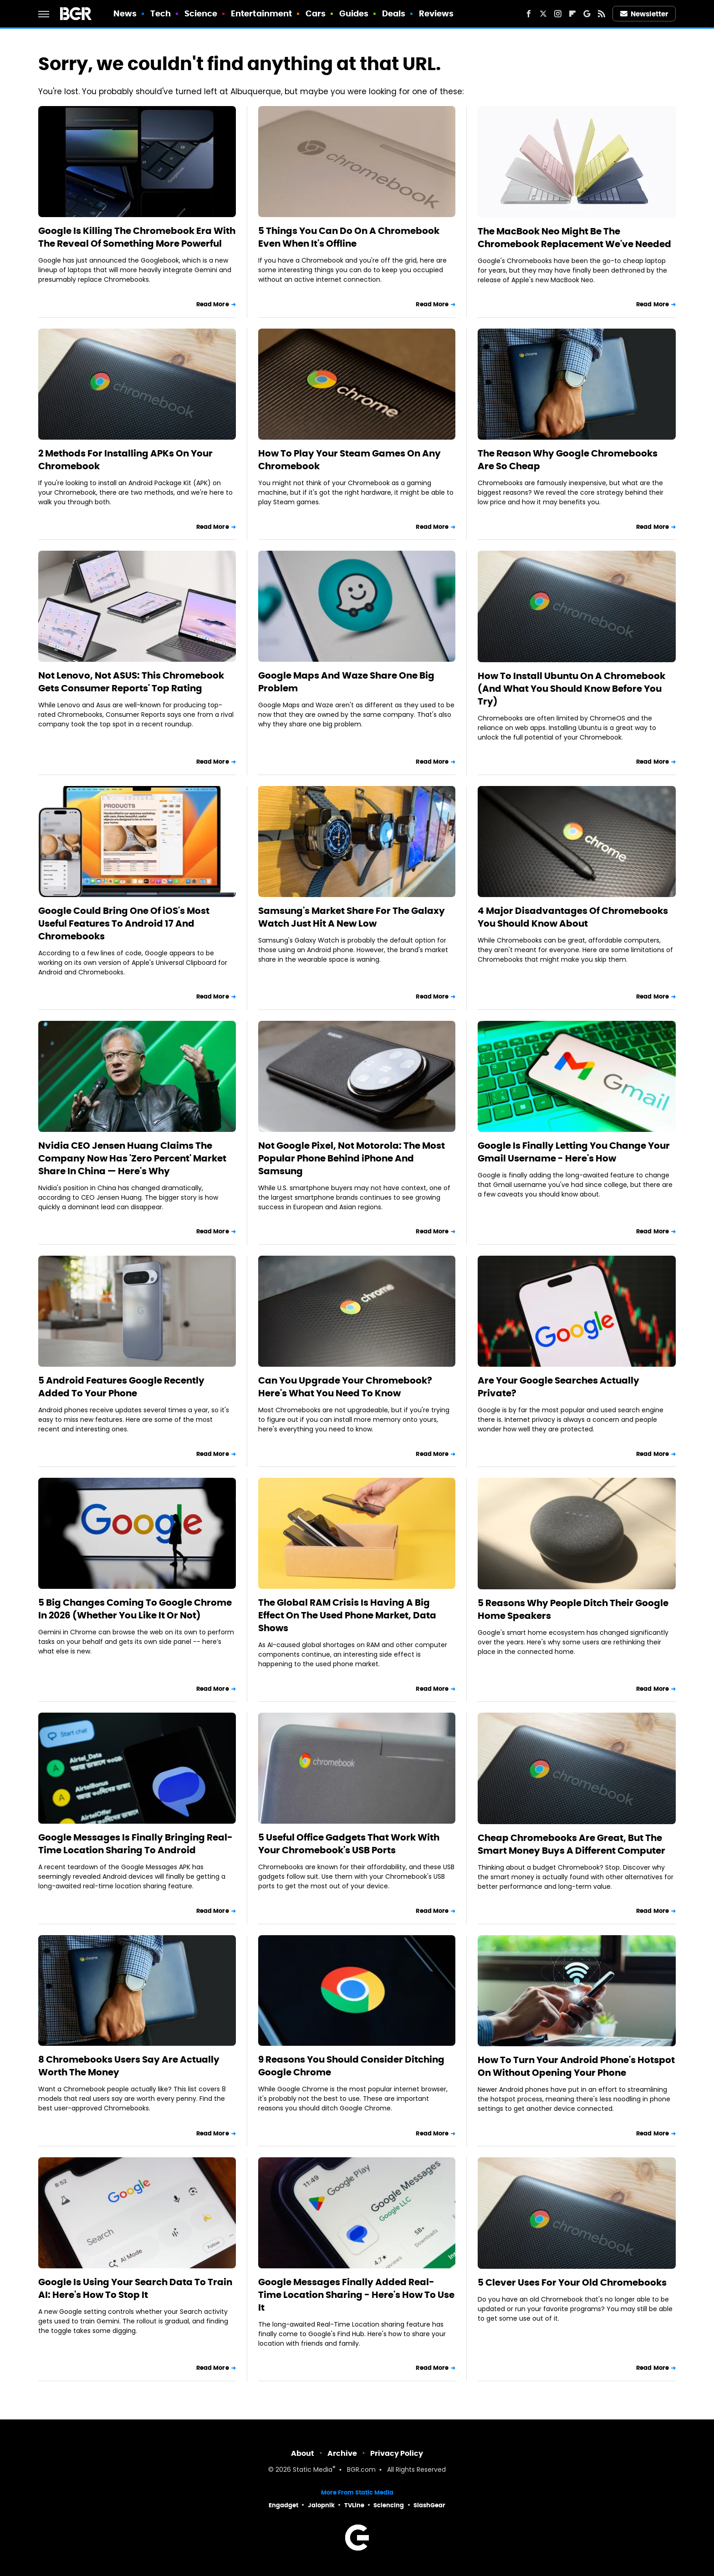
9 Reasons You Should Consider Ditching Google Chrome (351, 2066)
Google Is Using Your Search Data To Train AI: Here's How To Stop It (135, 2288)
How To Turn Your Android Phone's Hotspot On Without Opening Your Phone (576, 2066)
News (125, 13)
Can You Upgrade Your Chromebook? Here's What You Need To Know (345, 1386)
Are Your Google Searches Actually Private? (558, 1386)
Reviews (436, 13)
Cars (316, 13)
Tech (160, 13)
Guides (354, 13)
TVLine (354, 2505)
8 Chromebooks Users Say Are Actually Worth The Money (128, 2066)
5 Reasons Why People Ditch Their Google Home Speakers (573, 1609)
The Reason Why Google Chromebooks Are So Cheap (568, 459)
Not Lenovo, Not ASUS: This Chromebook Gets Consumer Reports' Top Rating (131, 681)
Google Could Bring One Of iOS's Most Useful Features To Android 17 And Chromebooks (123, 923)
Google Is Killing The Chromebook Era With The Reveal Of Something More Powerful (136, 237)
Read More (212, 304)
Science (201, 13)
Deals (394, 13)
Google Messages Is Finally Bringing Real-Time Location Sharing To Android (135, 1843)
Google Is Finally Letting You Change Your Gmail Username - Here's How (574, 1152)
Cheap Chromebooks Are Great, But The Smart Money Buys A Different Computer (571, 1844)
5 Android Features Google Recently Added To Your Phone (121, 1386)
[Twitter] (543, 13)
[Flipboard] (572, 13)
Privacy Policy (396, 2453)
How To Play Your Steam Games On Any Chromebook (349, 459)
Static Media (312, 2470)
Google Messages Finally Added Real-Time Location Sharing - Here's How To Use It (356, 2294)
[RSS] (601, 13)
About (302, 2453)
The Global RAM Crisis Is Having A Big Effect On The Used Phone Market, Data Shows (347, 1615)
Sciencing (388, 2505)
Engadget (283, 2505)
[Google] (587, 13)
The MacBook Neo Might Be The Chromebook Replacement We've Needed (574, 237)
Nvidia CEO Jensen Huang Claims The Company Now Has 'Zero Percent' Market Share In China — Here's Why (132, 1158)
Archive (342, 2453)
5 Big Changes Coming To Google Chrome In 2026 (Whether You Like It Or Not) (135, 1609)
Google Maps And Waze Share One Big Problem (346, 681)
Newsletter (644, 14)
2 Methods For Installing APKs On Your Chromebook (125, 459)
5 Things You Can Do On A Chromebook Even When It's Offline (348, 237)
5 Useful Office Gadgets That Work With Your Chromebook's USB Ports (348, 1843)
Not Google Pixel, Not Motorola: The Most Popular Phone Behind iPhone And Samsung (351, 1158)
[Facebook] (528, 13)
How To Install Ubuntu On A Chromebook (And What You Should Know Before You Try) (571, 688)
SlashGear (429, 2505)
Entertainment (261, 13)
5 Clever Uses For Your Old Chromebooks (572, 2282)
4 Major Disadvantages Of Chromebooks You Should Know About (573, 917)
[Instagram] (557, 13)
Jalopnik (321, 2505)
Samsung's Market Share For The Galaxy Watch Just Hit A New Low (351, 917)
